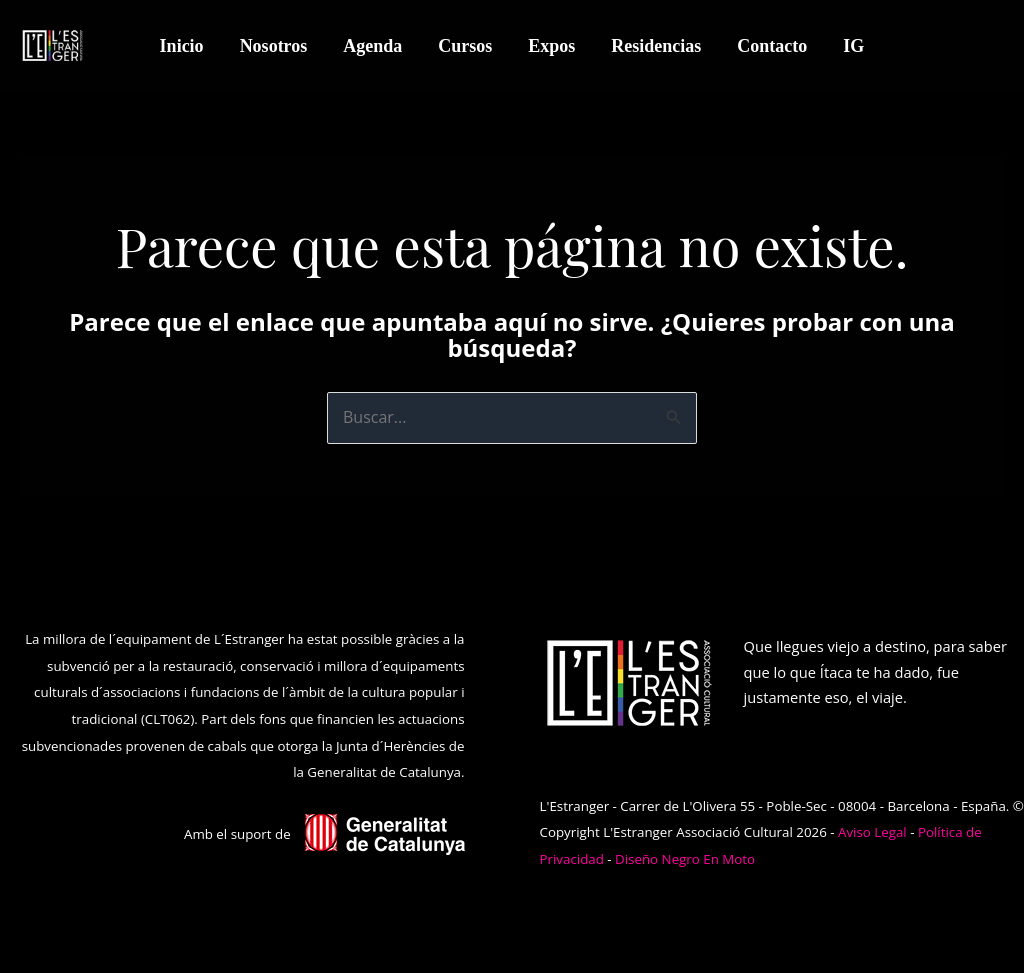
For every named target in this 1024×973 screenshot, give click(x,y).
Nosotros (274, 46)
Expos (551, 46)
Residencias (656, 46)
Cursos (465, 46)
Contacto (772, 46)
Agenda (372, 46)
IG (853, 46)
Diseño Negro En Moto (685, 859)
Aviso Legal (872, 832)
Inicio (182, 46)
